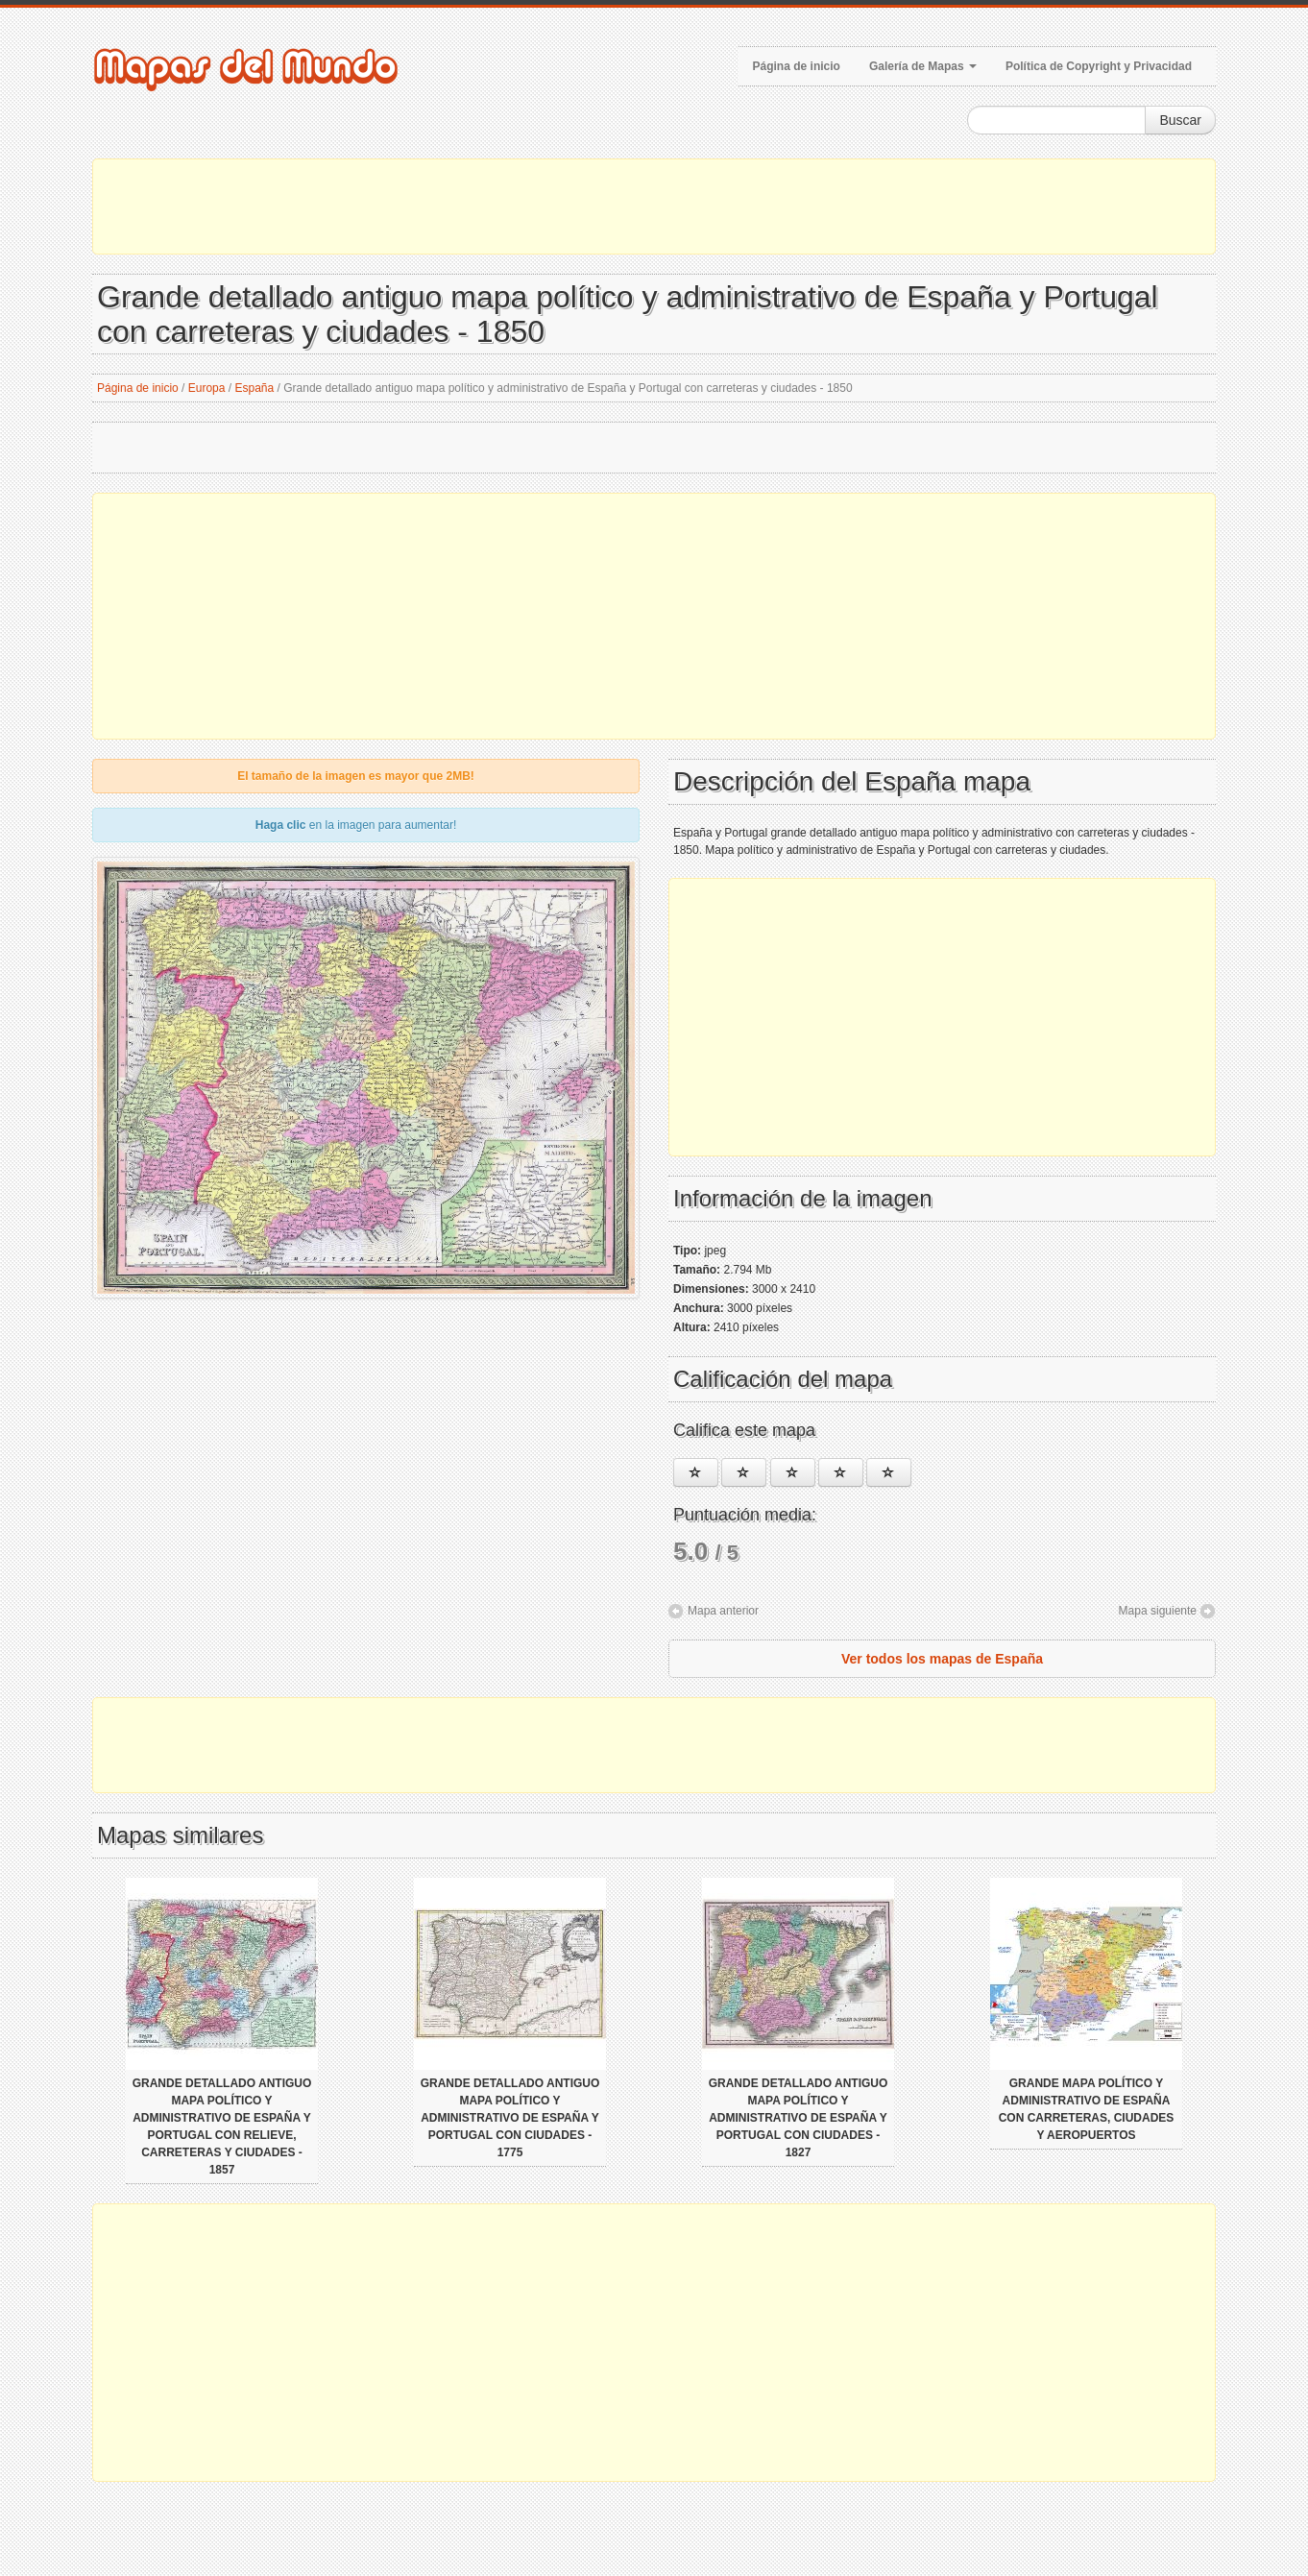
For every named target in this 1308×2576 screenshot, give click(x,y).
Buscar (1180, 120)
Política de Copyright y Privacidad (1098, 66)
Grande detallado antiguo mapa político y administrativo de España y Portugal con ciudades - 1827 (798, 2118)
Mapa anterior (723, 1610)
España (255, 388)
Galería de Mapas (923, 66)
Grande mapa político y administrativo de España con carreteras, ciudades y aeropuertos (1087, 2109)
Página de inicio (796, 66)
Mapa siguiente (1158, 1610)
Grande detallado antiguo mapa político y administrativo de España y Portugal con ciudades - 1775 (510, 2118)
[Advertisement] (654, 206)
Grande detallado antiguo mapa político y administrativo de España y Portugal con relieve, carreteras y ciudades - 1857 (222, 2126)
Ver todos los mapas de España (942, 1658)
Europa (207, 388)
